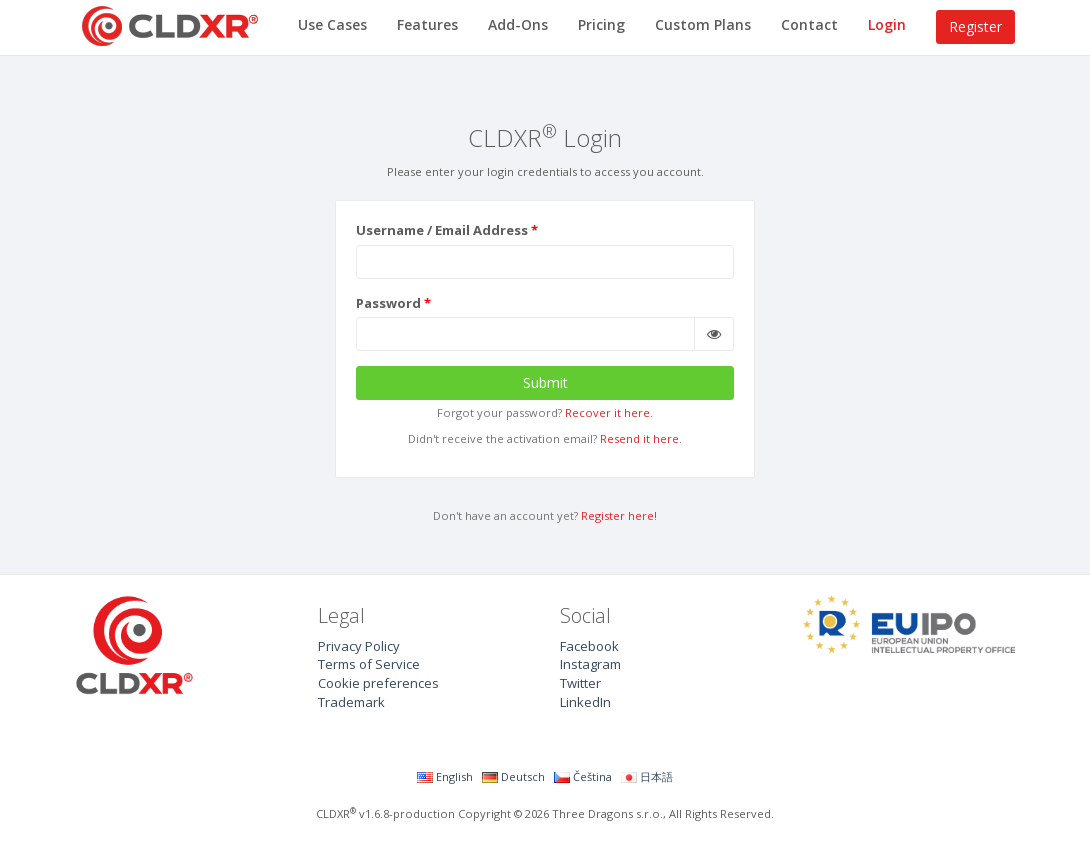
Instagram (590, 664)
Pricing (601, 24)
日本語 (647, 776)
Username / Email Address (442, 230)
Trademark (351, 702)
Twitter (580, 683)
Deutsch (513, 776)
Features (427, 24)
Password (388, 303)
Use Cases (332, 24)
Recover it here (607, 412)
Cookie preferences (378, 683)
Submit (545, 382)
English (445, 776)
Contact (809, 24)
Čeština (583, 776)
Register (975, 26)
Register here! (619, 515)
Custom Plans (703, 24)
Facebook (589, 646)
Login (887, 24)
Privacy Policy (359, 646)
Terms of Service (369, 664)
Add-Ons (518, 24)
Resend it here (639, 438)
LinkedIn (585, 702)
